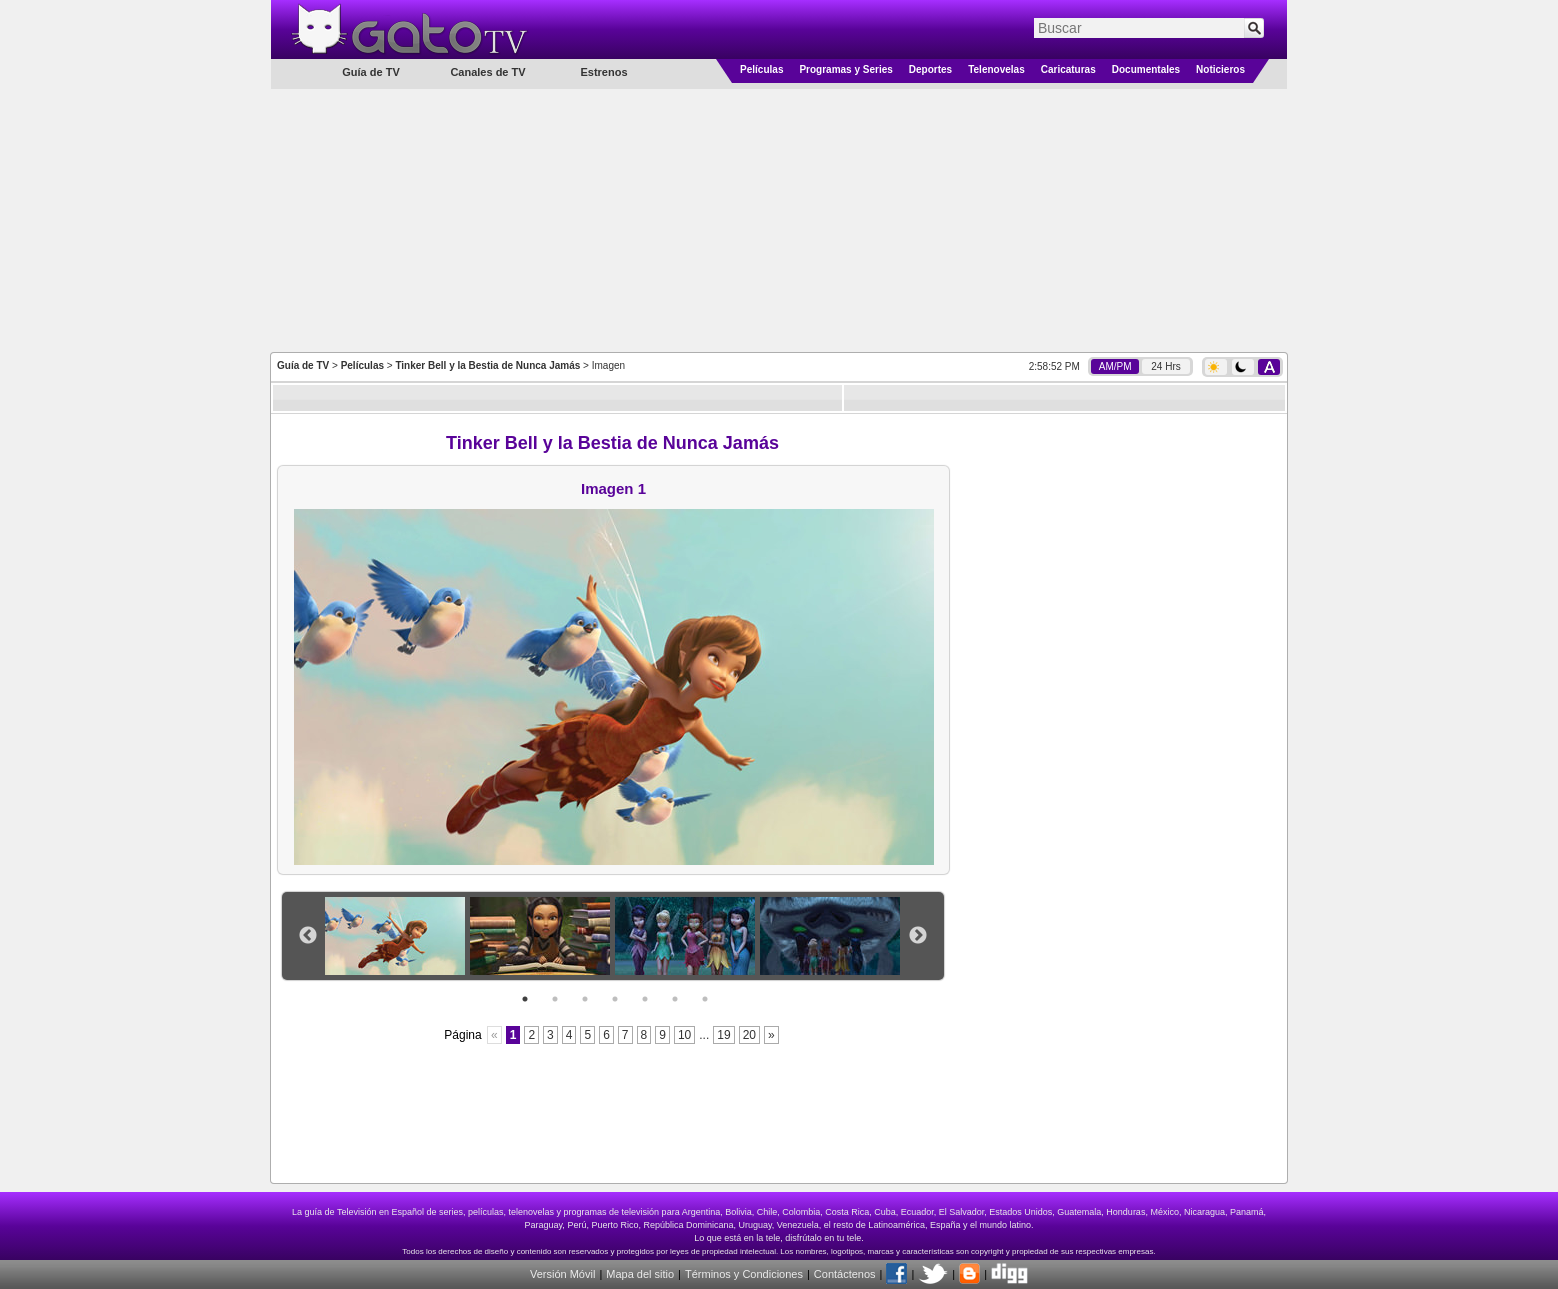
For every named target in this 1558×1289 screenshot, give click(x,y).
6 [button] (675, 999)
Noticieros (1220, 69)
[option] (397, 936)
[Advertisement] (779, 219)
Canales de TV (487, 72)
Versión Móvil (562, 1274)
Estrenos (603, 72)
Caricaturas (1068, 69)
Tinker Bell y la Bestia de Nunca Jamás (487, 365)
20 (749, 1035)
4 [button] (615, 999)
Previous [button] (308, 936)
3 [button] (585, 999)
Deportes (930, 69)
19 (723, 1035)
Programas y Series (845, 69)
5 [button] (645, 999)
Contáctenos (845, 1274)
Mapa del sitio (640, 1274)
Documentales (1146, 69)
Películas (761, 69)
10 (684, 1035)
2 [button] (555, 999)
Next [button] (918, 936)
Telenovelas (996, 69)
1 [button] (525, 999)
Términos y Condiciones (744, 1274)
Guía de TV (303, 365)
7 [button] (705, 999)
